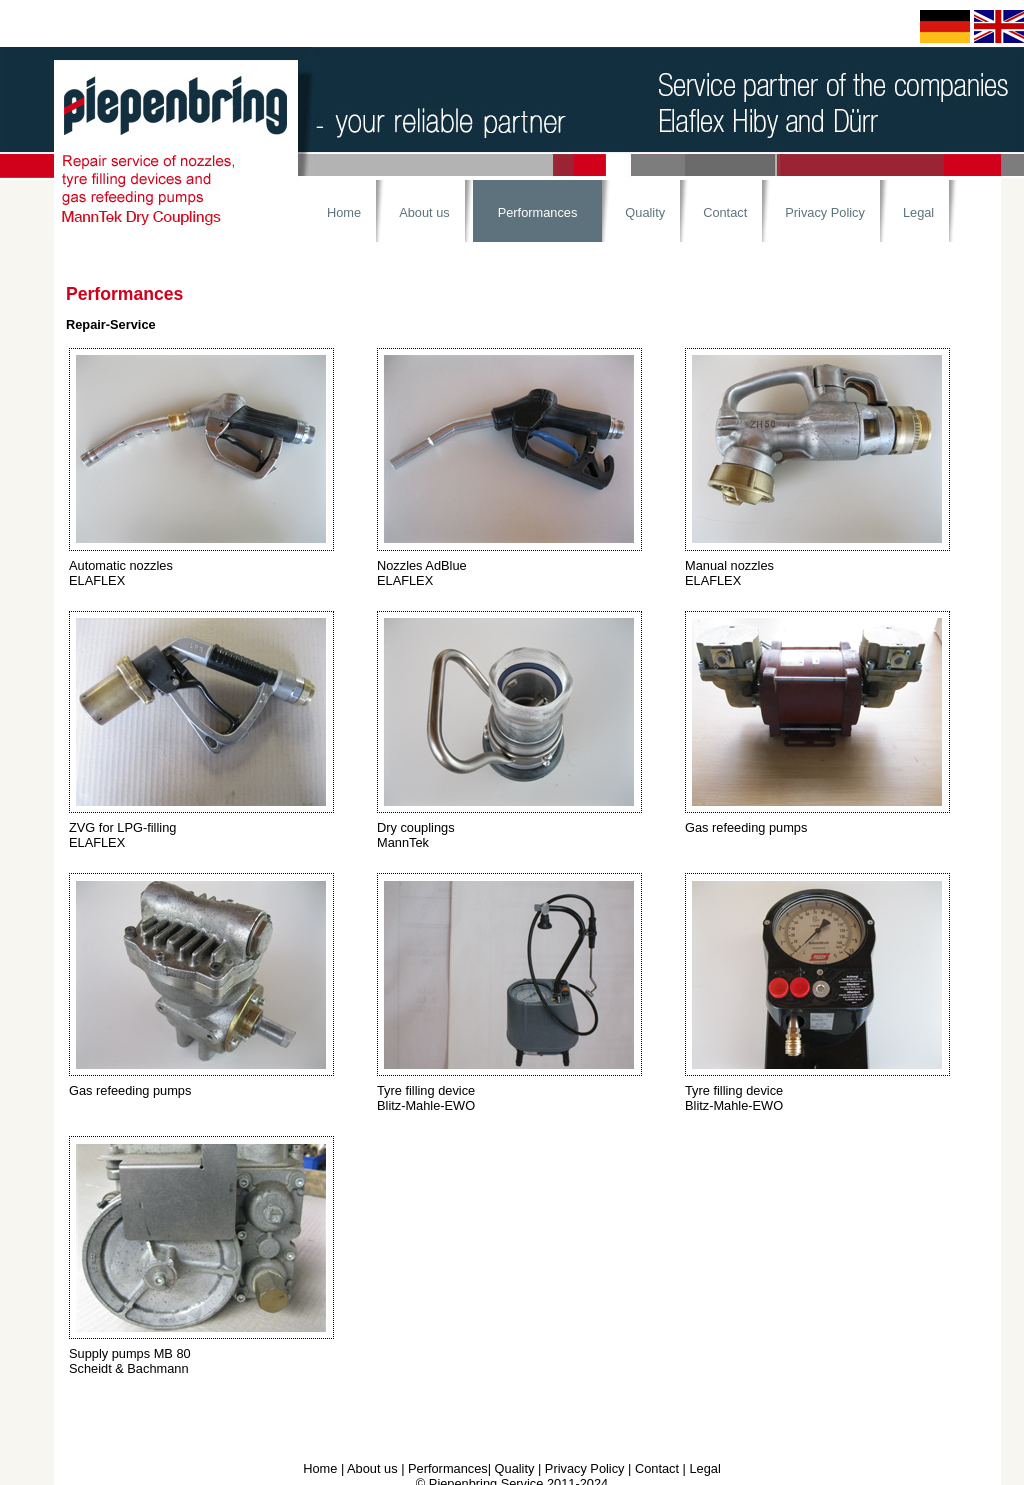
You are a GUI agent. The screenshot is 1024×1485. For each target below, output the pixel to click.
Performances (538, 212)
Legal (918, 212)
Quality (645, 212)
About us (424, 212)
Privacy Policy (825, 212)
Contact (725, 212)
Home (344, 212)
